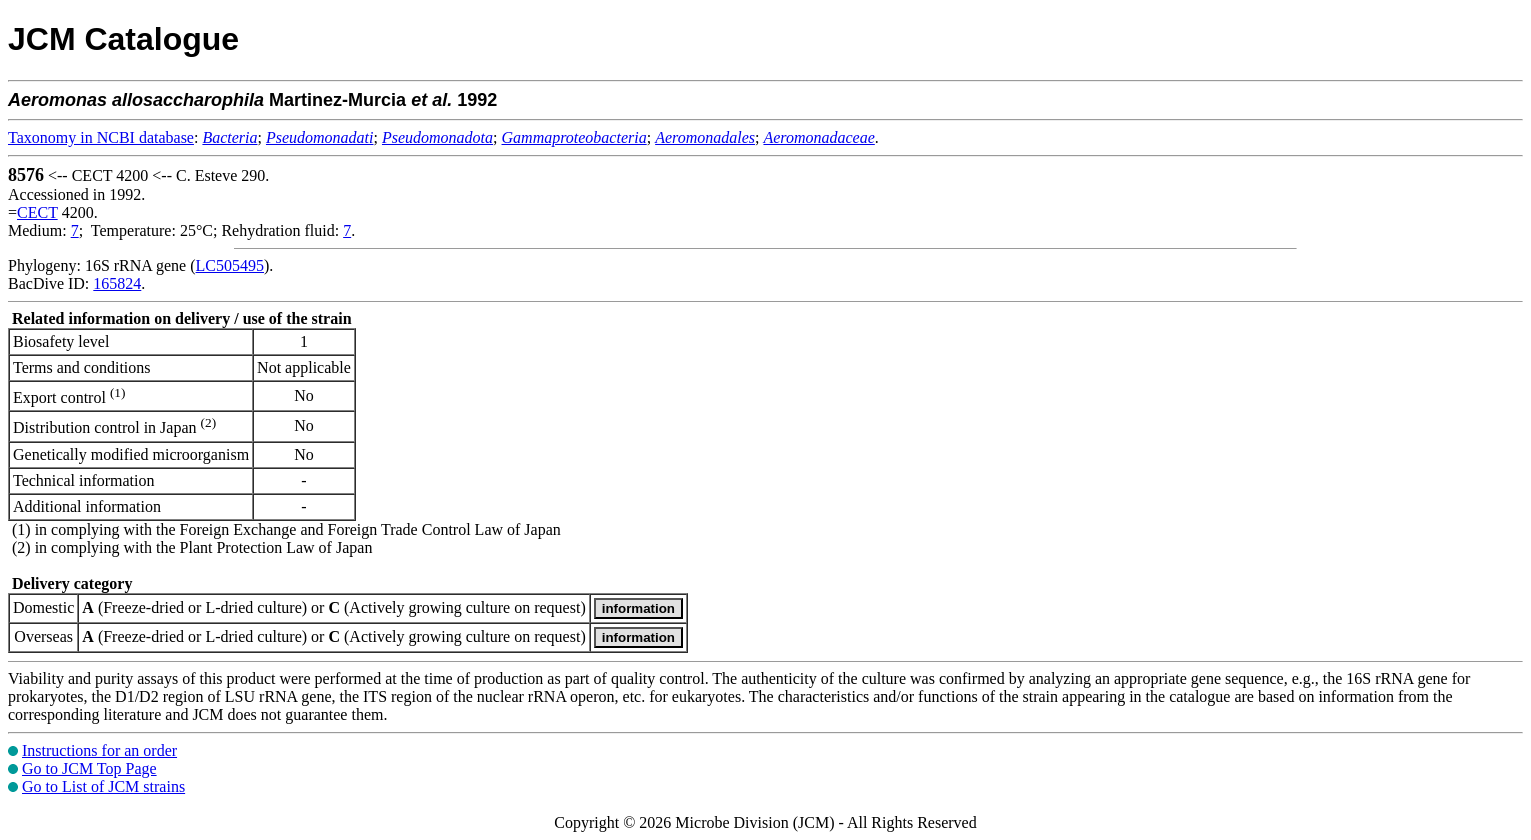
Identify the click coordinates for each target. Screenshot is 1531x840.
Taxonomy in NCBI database (101, 137)
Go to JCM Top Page (89, 768)
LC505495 (230, 265)
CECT (37, 212)
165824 (117, 283)
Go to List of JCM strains (103, 786)
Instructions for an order (99, 750)
